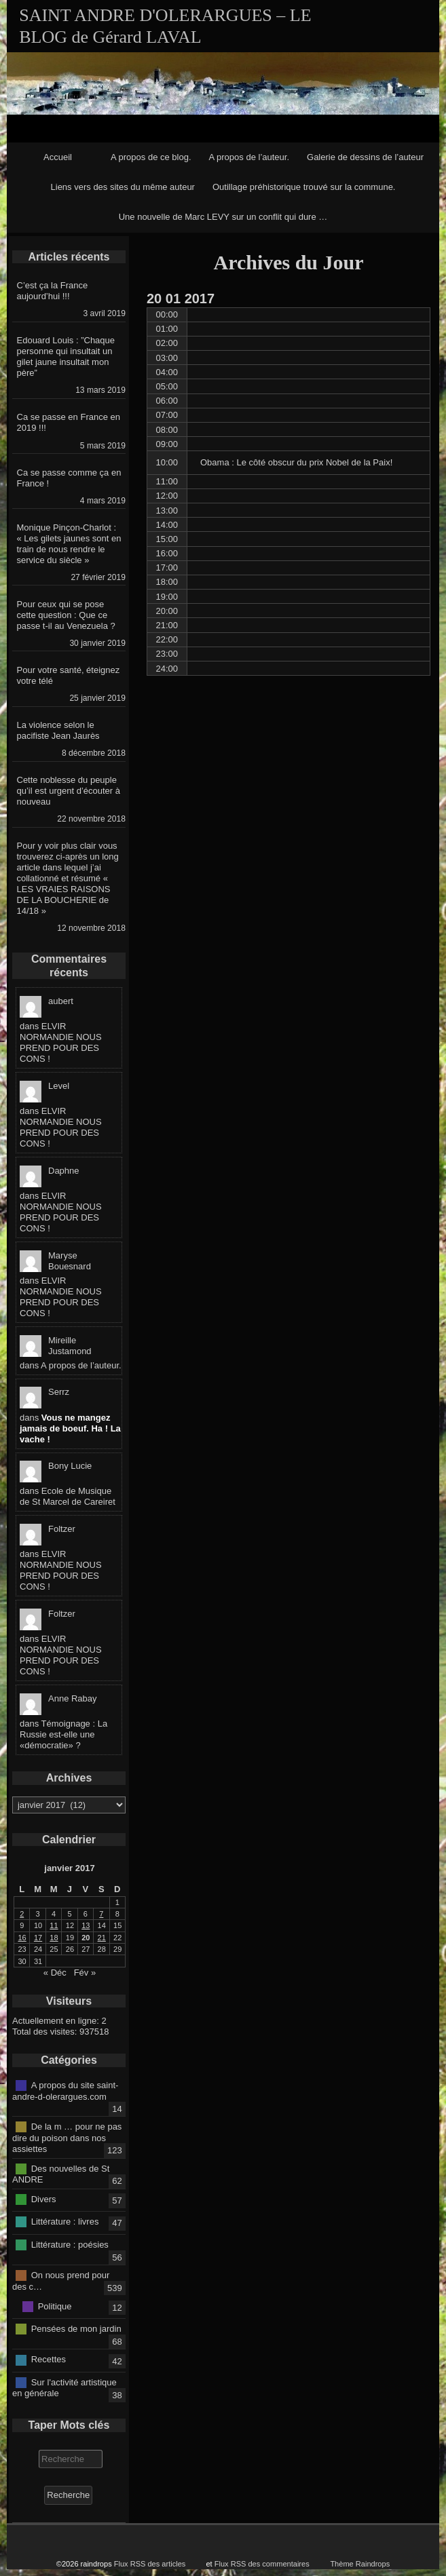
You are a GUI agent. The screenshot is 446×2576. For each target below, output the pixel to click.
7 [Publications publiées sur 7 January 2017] (101, 1914)
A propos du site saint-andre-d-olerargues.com (65, 2091)
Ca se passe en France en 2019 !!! (68, 422)
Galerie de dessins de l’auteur (365, 157)
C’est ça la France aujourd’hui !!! (52, 290)
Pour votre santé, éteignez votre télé (68, 675)
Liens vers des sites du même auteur (123, 187)
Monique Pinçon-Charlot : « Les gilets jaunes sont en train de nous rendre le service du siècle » (69, 543)
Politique (55, 2306)
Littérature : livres (65, 2221)
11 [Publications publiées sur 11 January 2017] (54, 1925)
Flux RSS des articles (150, 2564)
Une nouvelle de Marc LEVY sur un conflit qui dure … (223, 217)
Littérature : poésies (70, 2244)
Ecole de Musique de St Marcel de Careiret (67, 1496)
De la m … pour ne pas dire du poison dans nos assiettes (67, 2137)
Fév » (85, 1972)
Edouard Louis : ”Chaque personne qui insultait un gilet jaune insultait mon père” (66, 356)
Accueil (57, 157)
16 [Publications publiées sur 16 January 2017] (22, 1938)
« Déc (55, 1972)
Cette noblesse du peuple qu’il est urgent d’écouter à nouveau (68, 791)
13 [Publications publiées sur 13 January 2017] (85, 1925)
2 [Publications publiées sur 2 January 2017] (22, 1914)
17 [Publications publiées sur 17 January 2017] (38, 1938)
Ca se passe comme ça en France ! (69, 477)
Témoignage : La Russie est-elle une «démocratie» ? (63, 1734)
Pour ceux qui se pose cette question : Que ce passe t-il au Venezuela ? (66, 615)
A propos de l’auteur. (249, 157)
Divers (43, 2198)
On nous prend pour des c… (60, 2281)
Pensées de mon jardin (76, 2329)
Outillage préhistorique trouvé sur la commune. (304, 187)
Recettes (48, 2359)
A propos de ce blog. (151, 157)
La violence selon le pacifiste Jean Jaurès (58, 730)
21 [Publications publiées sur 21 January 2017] (102, 1938)
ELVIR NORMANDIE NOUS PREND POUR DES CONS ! (61, 1042)
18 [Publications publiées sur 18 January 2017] (54, 1938)
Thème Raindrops (360, 2564)
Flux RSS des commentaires (262, 2564)
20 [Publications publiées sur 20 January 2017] (85, 1938)
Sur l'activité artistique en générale (64, 2387)
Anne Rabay (72, 1698)
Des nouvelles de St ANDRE (60, 2174)
